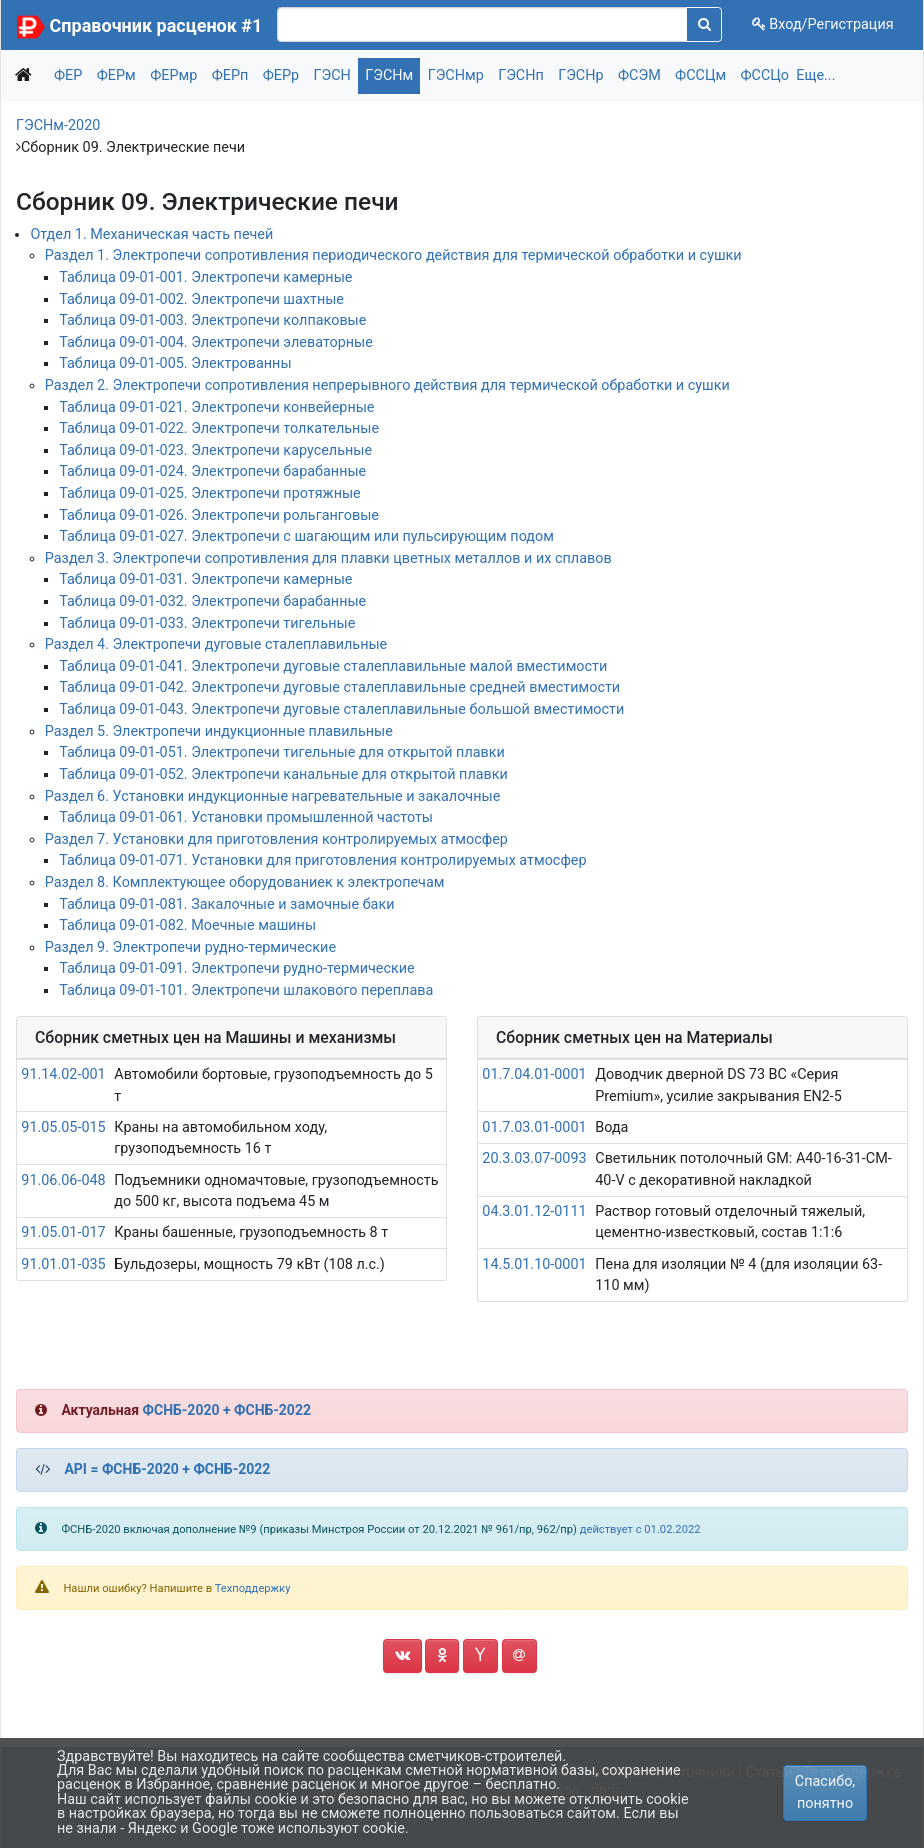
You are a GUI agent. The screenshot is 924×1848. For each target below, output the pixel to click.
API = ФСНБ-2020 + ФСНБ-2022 (167, 1469)
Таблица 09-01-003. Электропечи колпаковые (212, 320)
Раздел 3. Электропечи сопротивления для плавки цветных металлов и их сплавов (328, 558)
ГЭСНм (389, 75)
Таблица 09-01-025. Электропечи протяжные (210, 493)
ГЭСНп (521, 75)
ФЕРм (116, 75)
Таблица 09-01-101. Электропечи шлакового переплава (246, 990)
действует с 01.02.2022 (640, 1529)
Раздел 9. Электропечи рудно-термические (190, 947)
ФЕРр (281, 75)
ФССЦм (700, 75)
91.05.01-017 (63, 1232)
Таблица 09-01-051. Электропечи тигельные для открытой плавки (282, 752)
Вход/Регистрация (823, 24)
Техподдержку (253, 1588)
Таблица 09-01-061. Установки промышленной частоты (246, 817)
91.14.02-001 (63, 1074)
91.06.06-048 (63, 1180)
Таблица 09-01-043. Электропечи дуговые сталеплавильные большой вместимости (341, 709)
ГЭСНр (580, 75)
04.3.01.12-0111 (534, 1211)
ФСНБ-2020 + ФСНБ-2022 (227, 1410)
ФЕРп (230, 75)
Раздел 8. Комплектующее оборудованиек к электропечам (245, 882)
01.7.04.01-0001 (534, 1074)
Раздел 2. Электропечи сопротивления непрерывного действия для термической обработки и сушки (387, 385)
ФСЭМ (639, 75)
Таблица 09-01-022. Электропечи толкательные (219, 428)
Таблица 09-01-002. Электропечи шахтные (201, 299)
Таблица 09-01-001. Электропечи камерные (205, 277)
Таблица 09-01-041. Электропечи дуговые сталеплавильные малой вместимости (333, 666)
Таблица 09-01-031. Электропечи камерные (205, 579)
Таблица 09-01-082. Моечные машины (187, 925)
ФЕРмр (173, 75)
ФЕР (68, 75)
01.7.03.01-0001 (534, 1127)
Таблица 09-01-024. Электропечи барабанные (212, 471)
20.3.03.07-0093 (534, 1158)
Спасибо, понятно (825, 1792)
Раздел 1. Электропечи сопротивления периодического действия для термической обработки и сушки (393, 255)
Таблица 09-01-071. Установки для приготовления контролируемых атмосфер (322, 860)
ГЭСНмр (456, 75)
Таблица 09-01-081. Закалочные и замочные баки (226, 904)
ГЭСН (332, 75)
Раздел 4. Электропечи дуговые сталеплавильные (216, 644)
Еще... (815, 75)
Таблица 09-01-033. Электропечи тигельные (207, 623)
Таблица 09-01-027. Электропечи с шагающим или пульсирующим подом (306, 536)
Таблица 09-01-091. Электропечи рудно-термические (237, 968)
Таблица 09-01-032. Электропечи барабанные (212, 601)
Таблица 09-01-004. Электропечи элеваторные (216, 342)
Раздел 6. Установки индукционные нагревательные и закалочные (273, 796)
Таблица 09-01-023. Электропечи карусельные (215, 450)
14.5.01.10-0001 (534, 1264)
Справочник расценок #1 (156, 25)
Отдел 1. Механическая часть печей (151, 234)
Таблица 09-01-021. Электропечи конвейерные (216, 407)
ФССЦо (765, 75)
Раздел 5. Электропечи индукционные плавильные (219, 731)
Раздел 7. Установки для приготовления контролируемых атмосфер (276, 839)
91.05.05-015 (63, 1127)
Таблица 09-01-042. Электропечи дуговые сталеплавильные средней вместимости (339, 687)
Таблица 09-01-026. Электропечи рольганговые (219, 515)
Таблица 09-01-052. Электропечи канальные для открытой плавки (283, 774)
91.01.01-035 (63, 1264)
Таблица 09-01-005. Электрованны (175, 363)
